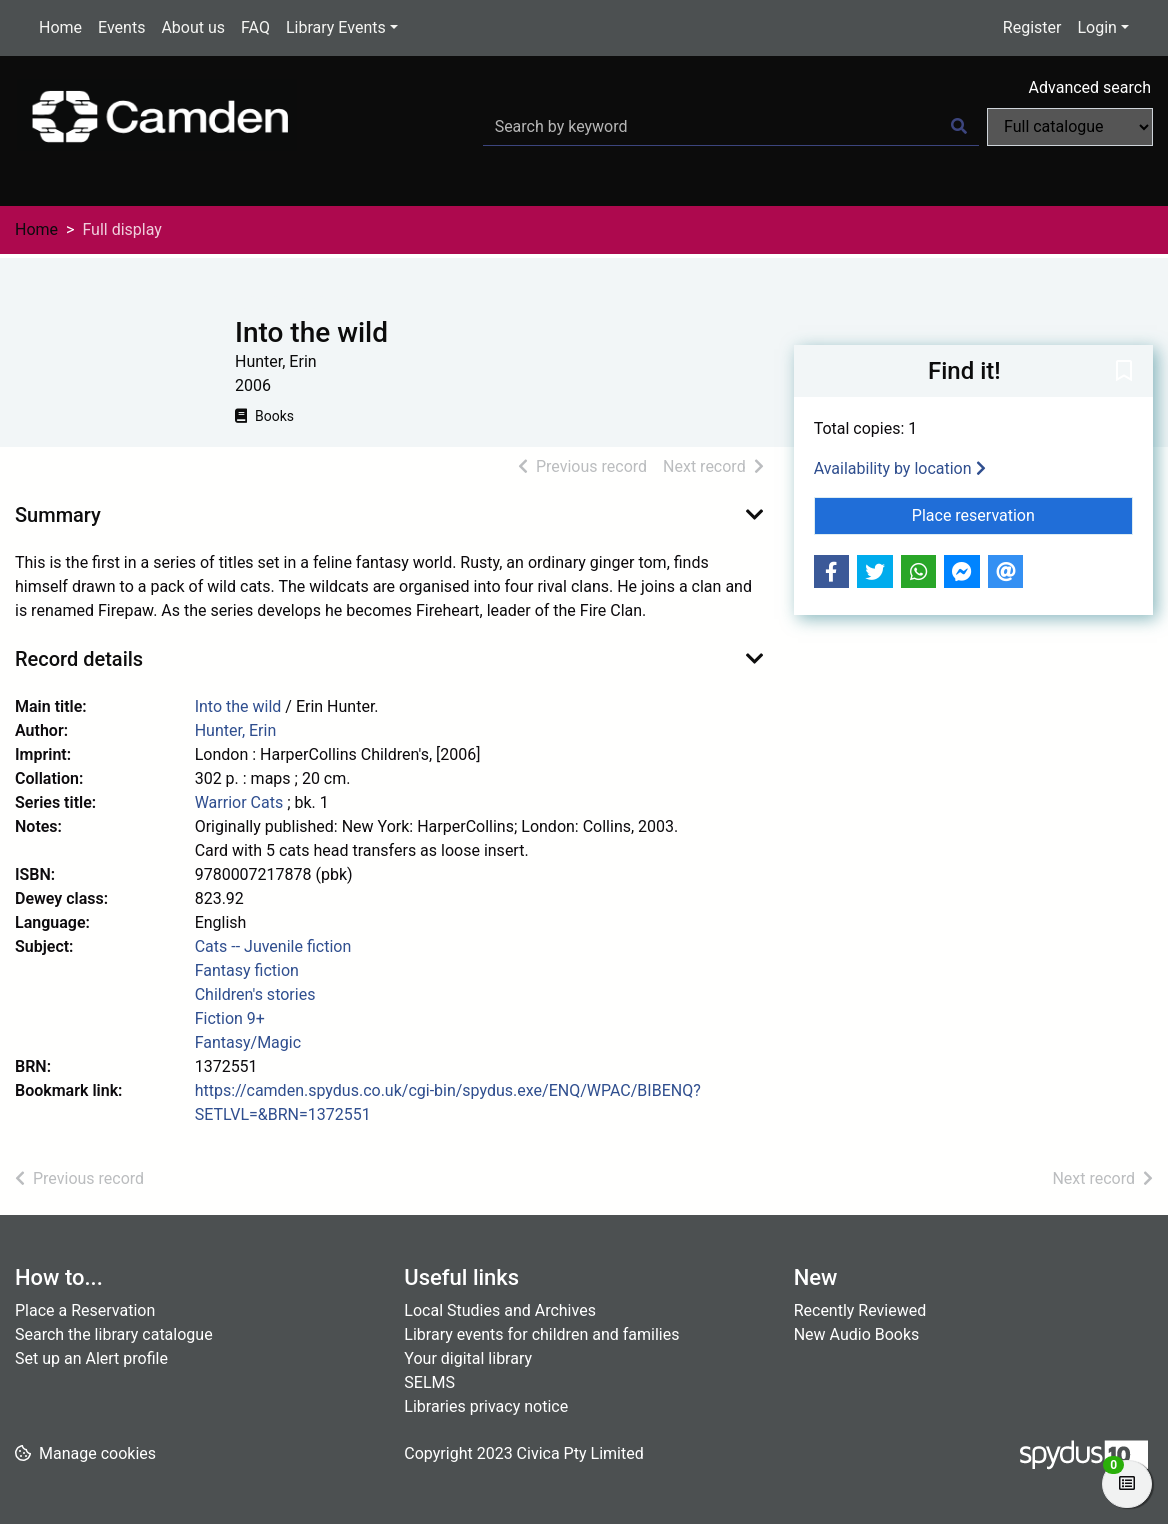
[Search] (959, 127)
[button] (1124, 372)
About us (193, 27)
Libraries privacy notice (486, 1406)
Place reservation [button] (1022, 514)
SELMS (429, 1382)
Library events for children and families (541, 1334)
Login (1096, 27)
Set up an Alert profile (91, 1358)
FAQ (255, 27)
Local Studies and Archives (500, 1310)
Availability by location (900, 468)
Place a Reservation (85, 1310)
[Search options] (1070, 127)
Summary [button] (58, 515)
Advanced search (1090, 87)
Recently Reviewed (860, 1310)
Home (60, 27)
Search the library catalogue (114, 1334)
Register (1032, 27)
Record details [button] (79, 659)
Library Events (336, 27)
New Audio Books (857, 1334)
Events (121, 27)
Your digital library (468, 1358)
